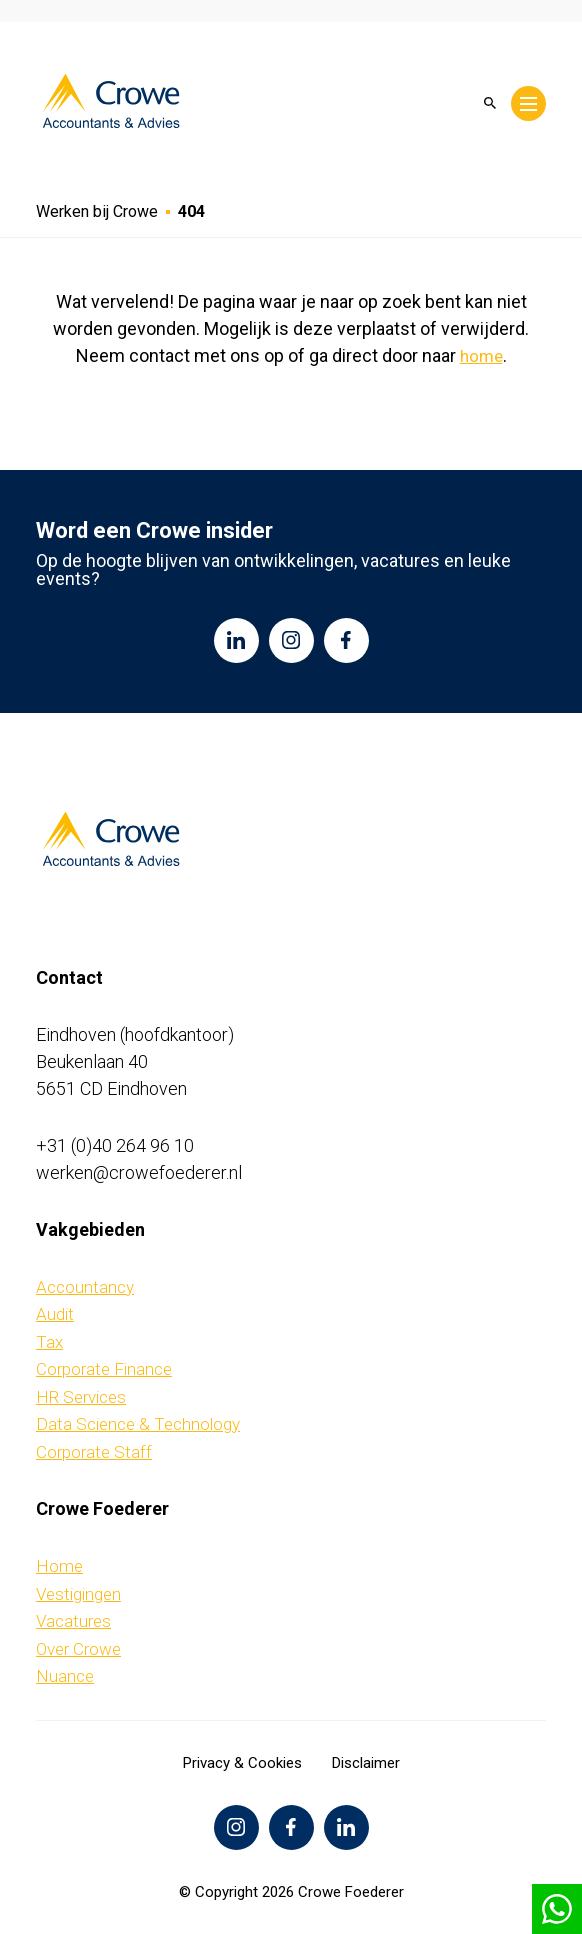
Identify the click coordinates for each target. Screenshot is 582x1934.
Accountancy (85, 1287)
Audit (55, 1314)
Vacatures (73, 1621)
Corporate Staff (94, 1452)
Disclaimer (366, 1763)
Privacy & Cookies (242, 1763)
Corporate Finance (104, 1369)
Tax (49, 1342)
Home (59, 1566)
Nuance (65, 1676)
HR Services (81, 1397)
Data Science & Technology (138, 1424)
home (481, 356)
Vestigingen (78, 1594)
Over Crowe (78, 1649)
